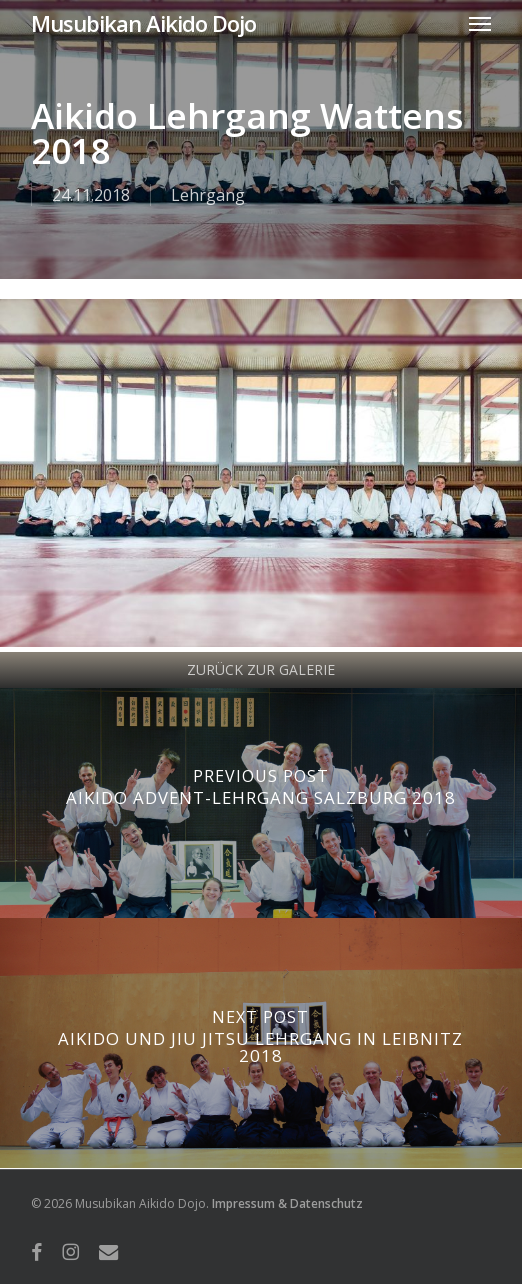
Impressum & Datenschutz (287, 1203)
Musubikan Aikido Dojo (143, 23)
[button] (480, 23)
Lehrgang (208, 195)
